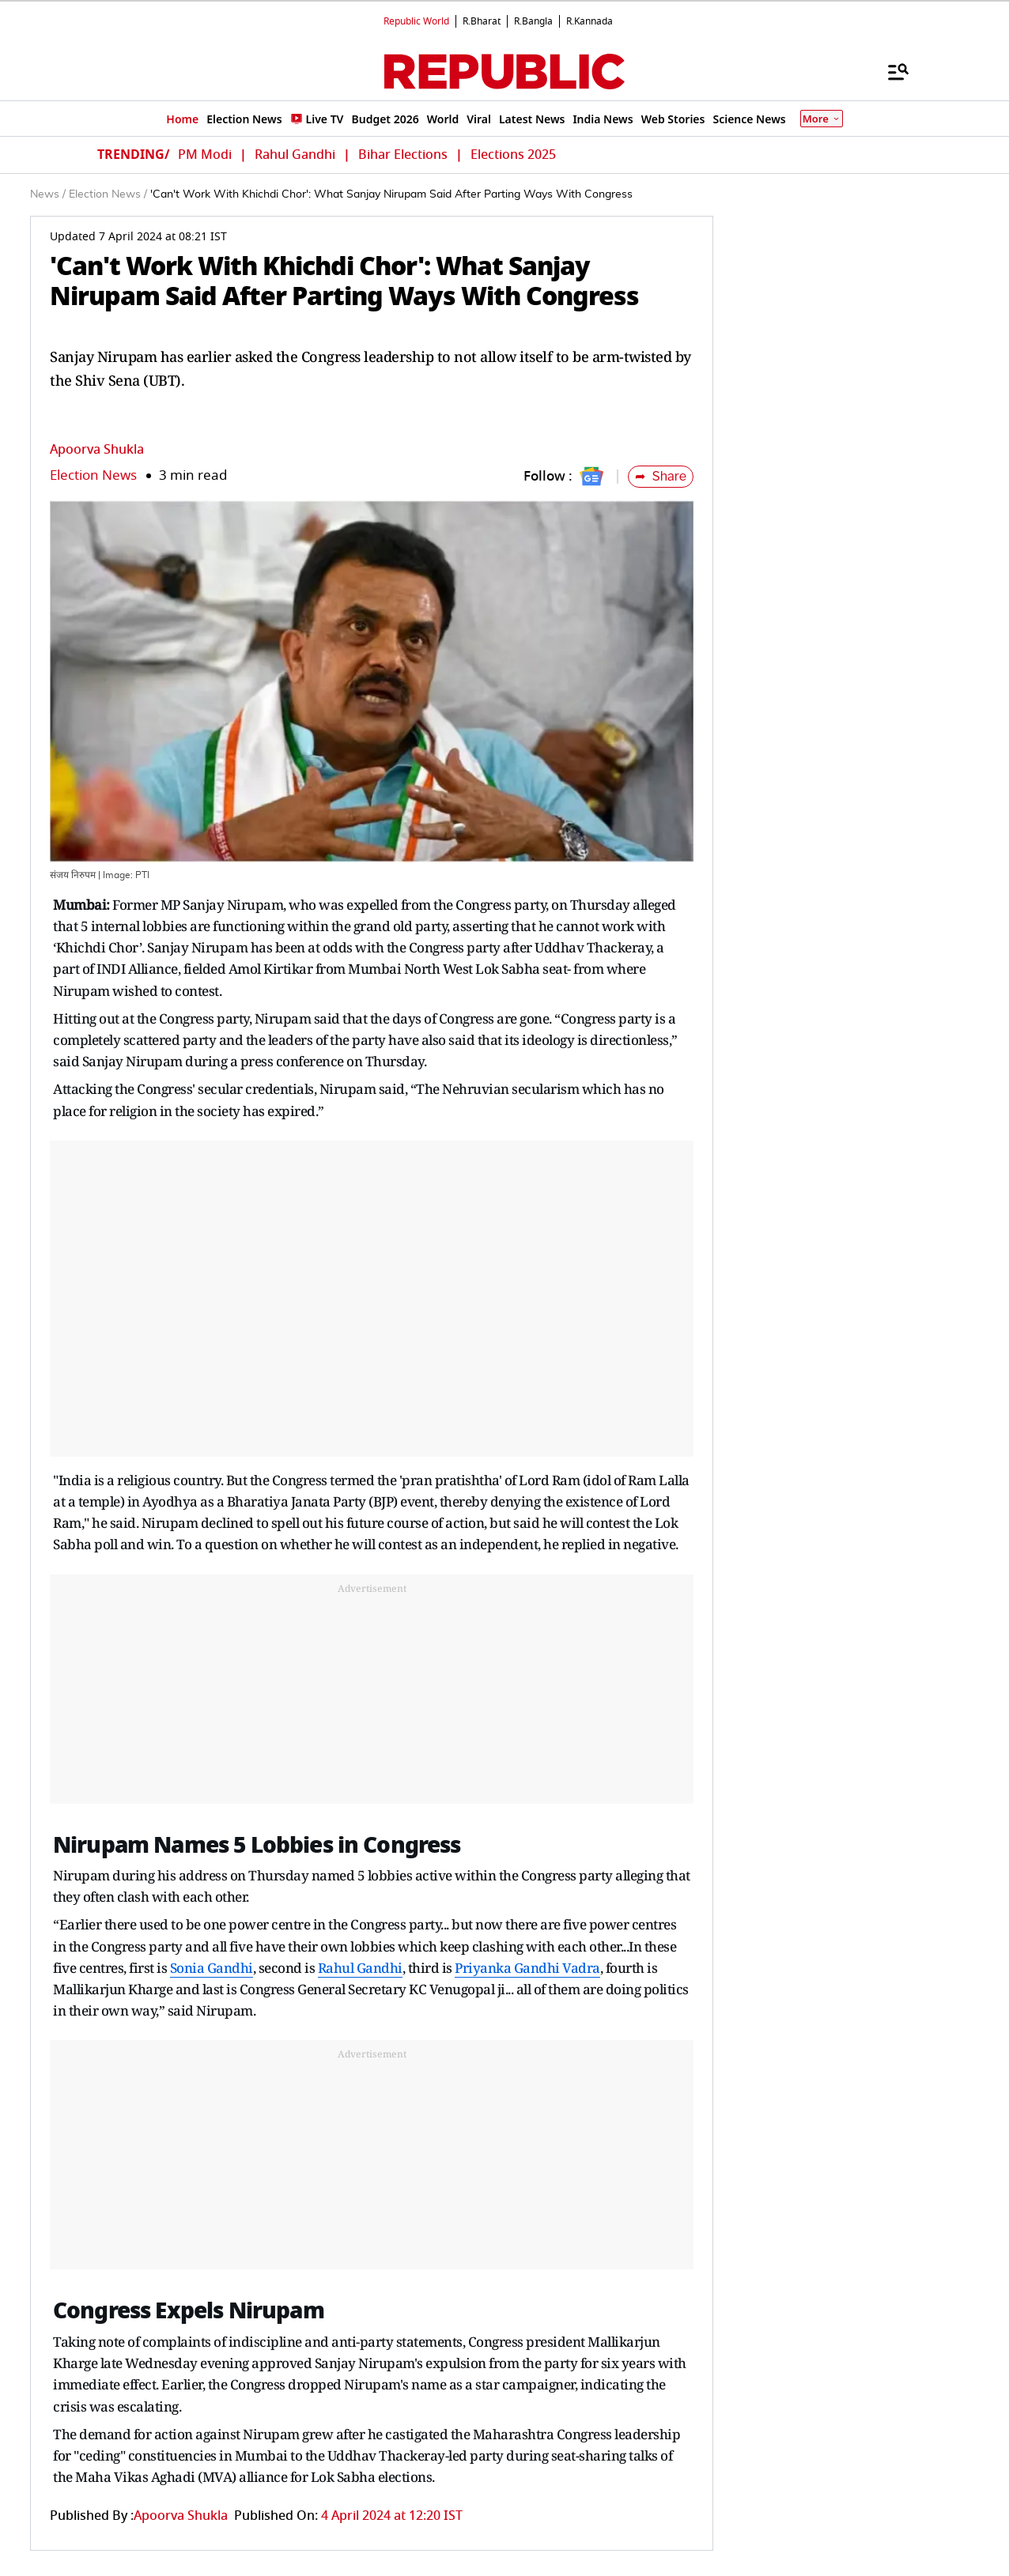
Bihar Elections (403, 154)
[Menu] (890, 71)
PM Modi (205, 154)
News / (48, 194)
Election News (93, 475)
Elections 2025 (513, 154)
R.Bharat (482, 21)
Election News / (108, 194)
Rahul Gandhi (295, 154)
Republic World (416, 21)
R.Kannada (589, 21)
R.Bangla (533, 21)
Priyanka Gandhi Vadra (527, 1968)
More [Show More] (822, 118)
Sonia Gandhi (211, 1968)
